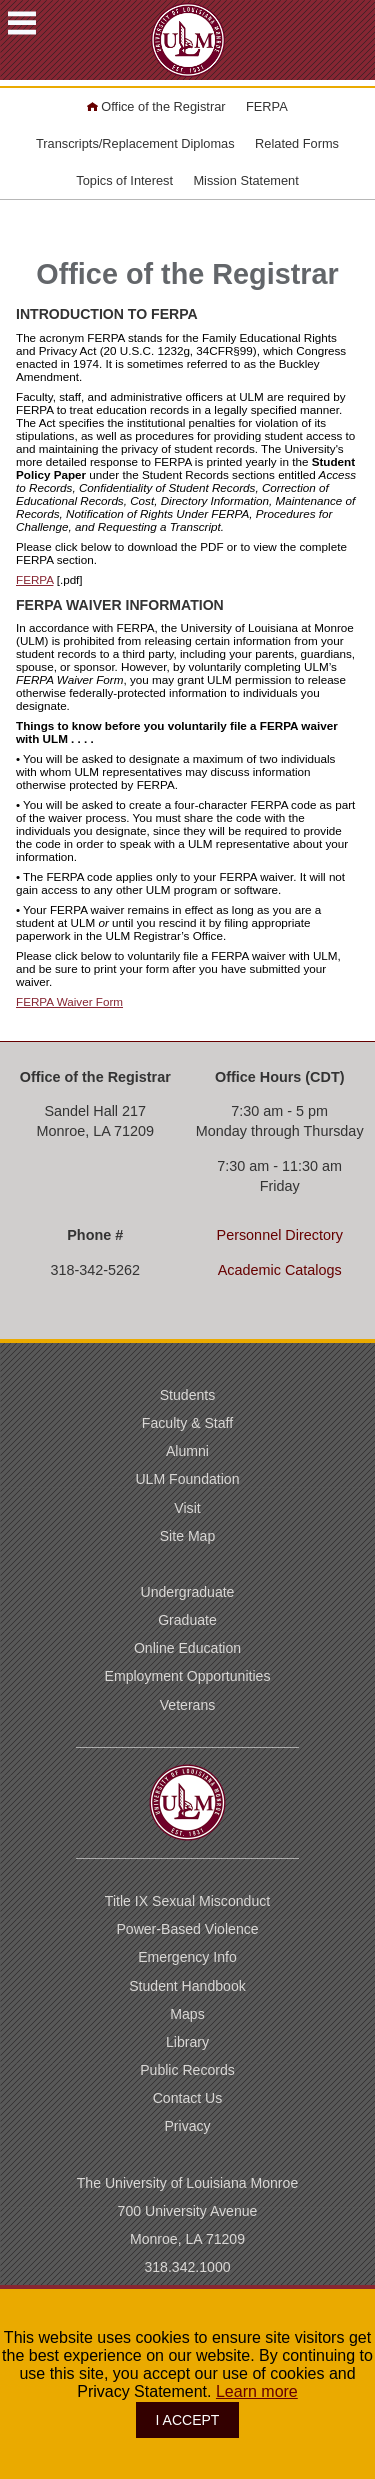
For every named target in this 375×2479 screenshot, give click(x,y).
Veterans (188, 1705)
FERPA (267, 106)
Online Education (187, 1648)
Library (187, 2042)
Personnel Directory (280, 1235)
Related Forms (297, 143)
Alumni (187, 1451)
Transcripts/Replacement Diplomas (135, 143)
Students (188, 1395)
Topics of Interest (124, 180)
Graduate (187, 1620)
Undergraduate (188, 1592)
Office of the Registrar (156, 106)
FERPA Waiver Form (69, 1001)
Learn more (257, 2391)
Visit (187, 1508)
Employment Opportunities (188, 1676)
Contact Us (188, 2098)
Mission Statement (245, 180)
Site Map (188, 1536)
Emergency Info (187, 1957)
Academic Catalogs (280, 1270)
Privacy (187, 2126)
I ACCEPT (188, 2420)
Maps (187, 2014)
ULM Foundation (187, 1479)
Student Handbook (187, 1986)
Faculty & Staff (187, 1423)
